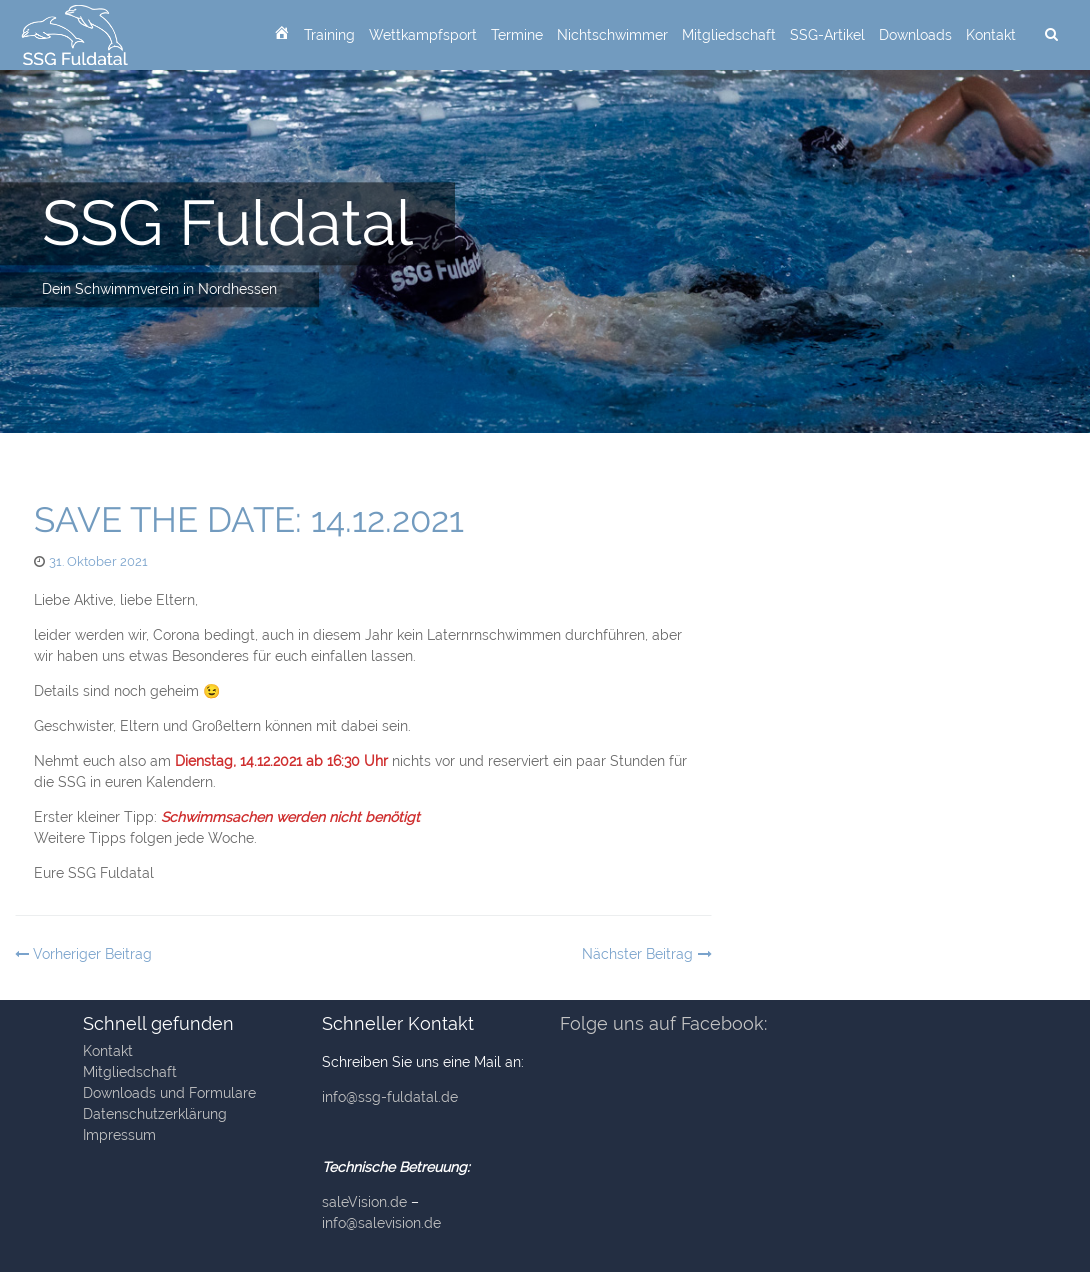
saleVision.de (364, 1202)
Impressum (119, 1135)
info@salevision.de (381, 1223)
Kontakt (991, 35)
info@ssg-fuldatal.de (390, 1097)
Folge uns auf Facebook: (663, 1023)
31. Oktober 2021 (98, 561)
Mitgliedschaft (729, 35)
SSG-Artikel (827, 35)
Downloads (915, 35)
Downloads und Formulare (169, 1093)
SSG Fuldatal (227, 223)
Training (329, 35)
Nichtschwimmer (612, 35)
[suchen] (1051, 35)
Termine (517, 35)
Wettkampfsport (423, 35)
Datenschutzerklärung (155, 1114)
